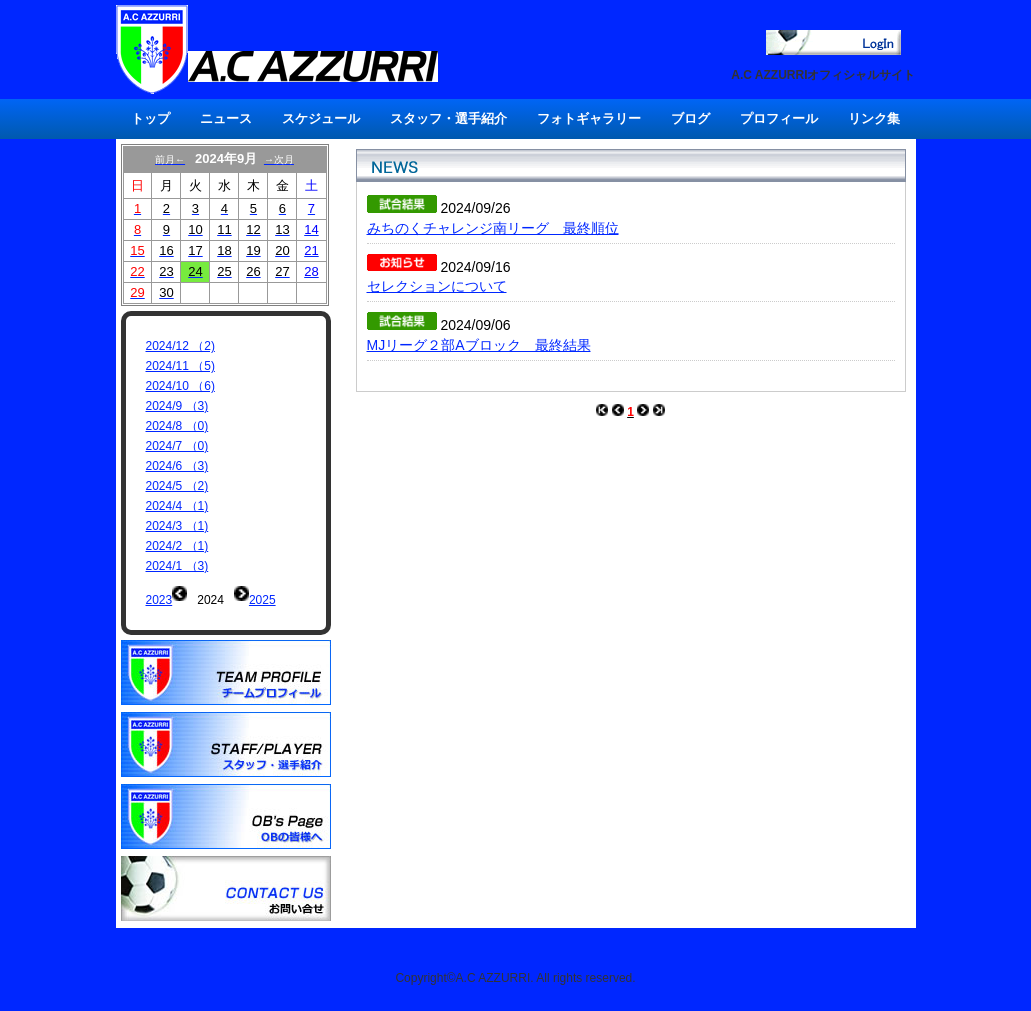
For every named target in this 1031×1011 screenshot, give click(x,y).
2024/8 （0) (177, 426)
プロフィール (779, 118)
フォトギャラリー (589, 118)
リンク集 (874, 118)
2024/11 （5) (180, 366)
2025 (262, 600)
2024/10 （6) (180, 386)
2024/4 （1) (177, 506)
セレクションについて (437, 286)
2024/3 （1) (177, 526)
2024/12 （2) (180, 346)
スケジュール (321, 118)
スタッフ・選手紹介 (448, 118)
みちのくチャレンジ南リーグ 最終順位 (493, 228)
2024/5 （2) (177, 486)
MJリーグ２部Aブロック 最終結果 (479, 345)
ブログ (690, 118)
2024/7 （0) (177, 446)
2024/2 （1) (177, 546)
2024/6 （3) (177, 466)
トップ (150, 118)
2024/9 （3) (177, 406)
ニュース (226, 118)
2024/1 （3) (177, 566)
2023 (159, 600)
